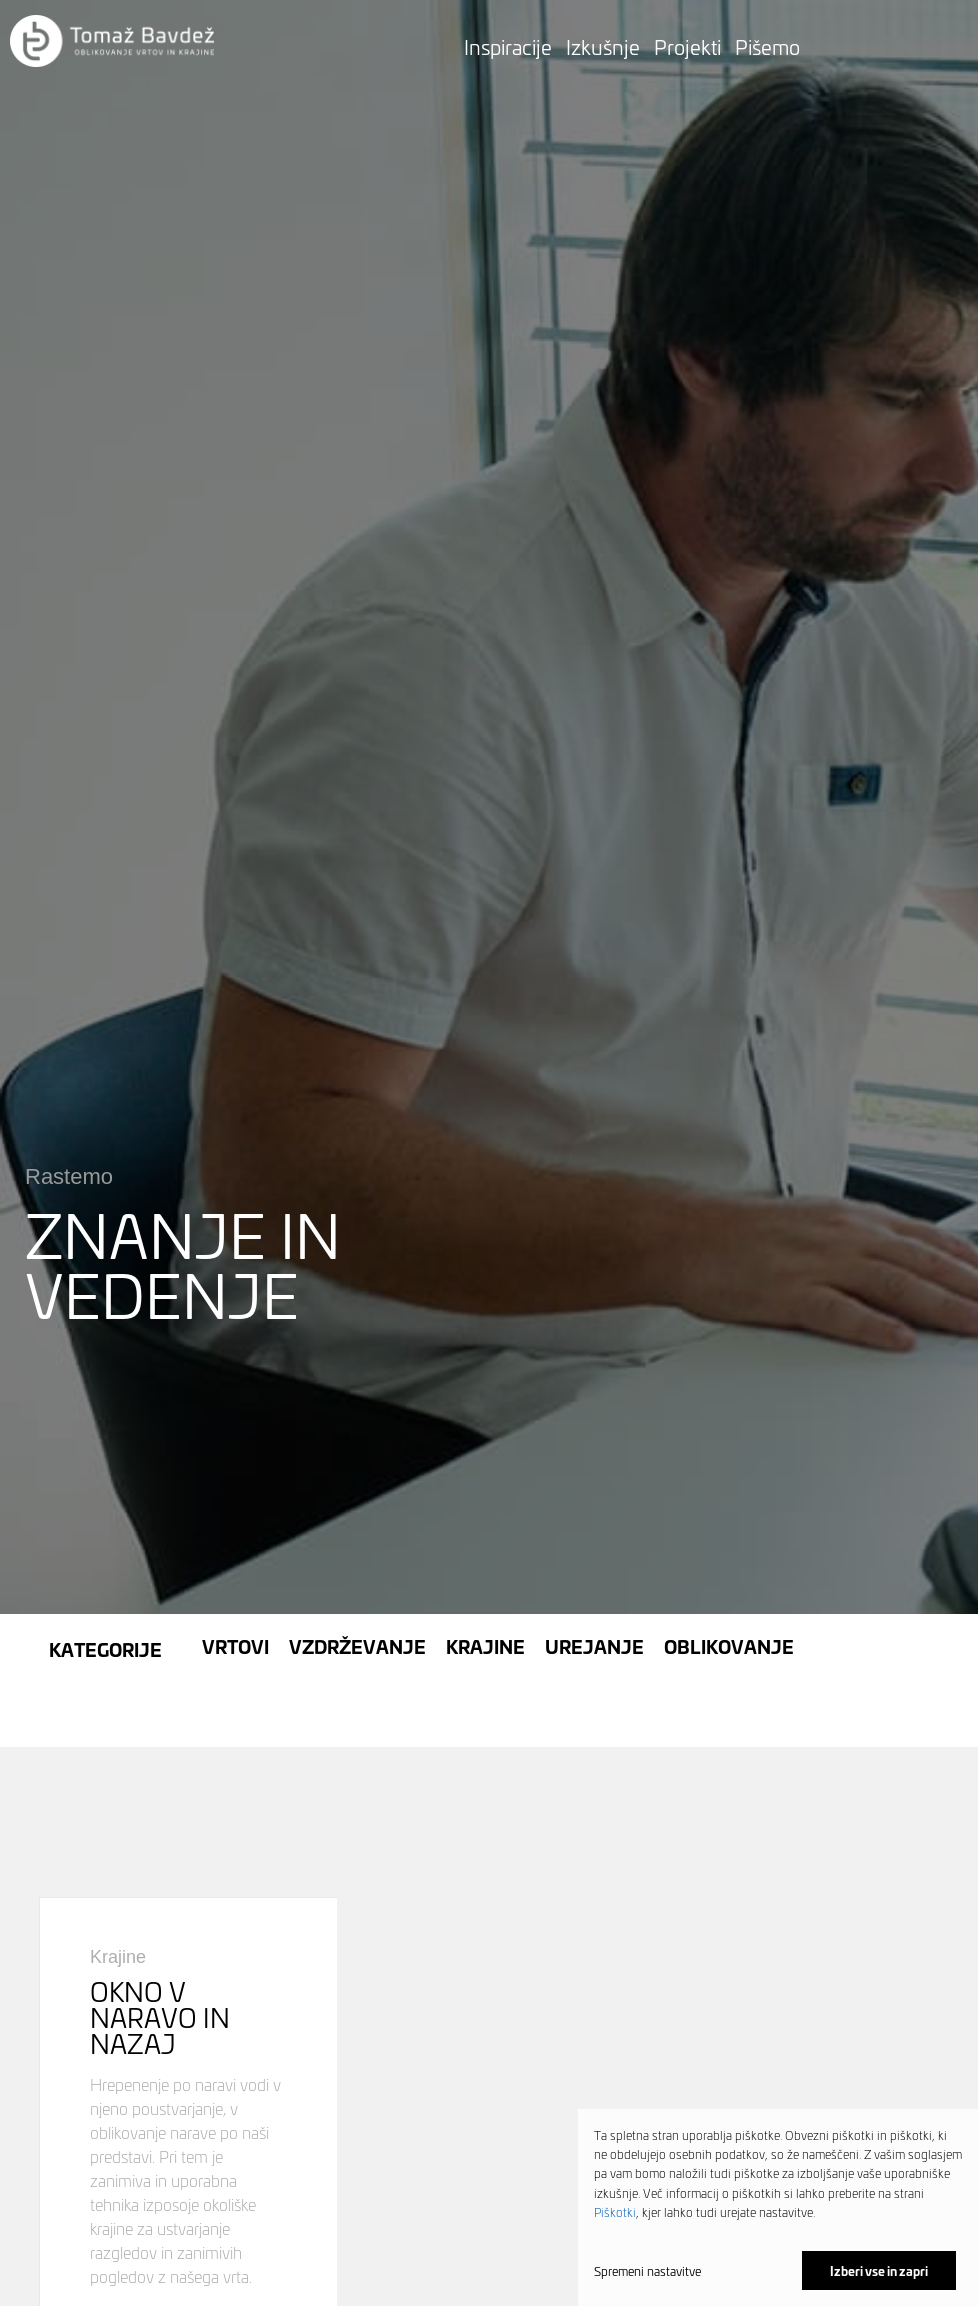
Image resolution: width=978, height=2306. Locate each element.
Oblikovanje (729, 1591)
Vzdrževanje (357, 1591)
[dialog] (778, 2207)
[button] (112, 42)
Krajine (485, 1591)
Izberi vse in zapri (879, 2270)
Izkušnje (603, 45)
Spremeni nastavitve (647, 2271)
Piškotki (615, 2211)
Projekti (687, 45)
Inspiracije (508, 45)
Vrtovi (235, 1591)
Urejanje (594, 1591)
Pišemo (767, 45)
